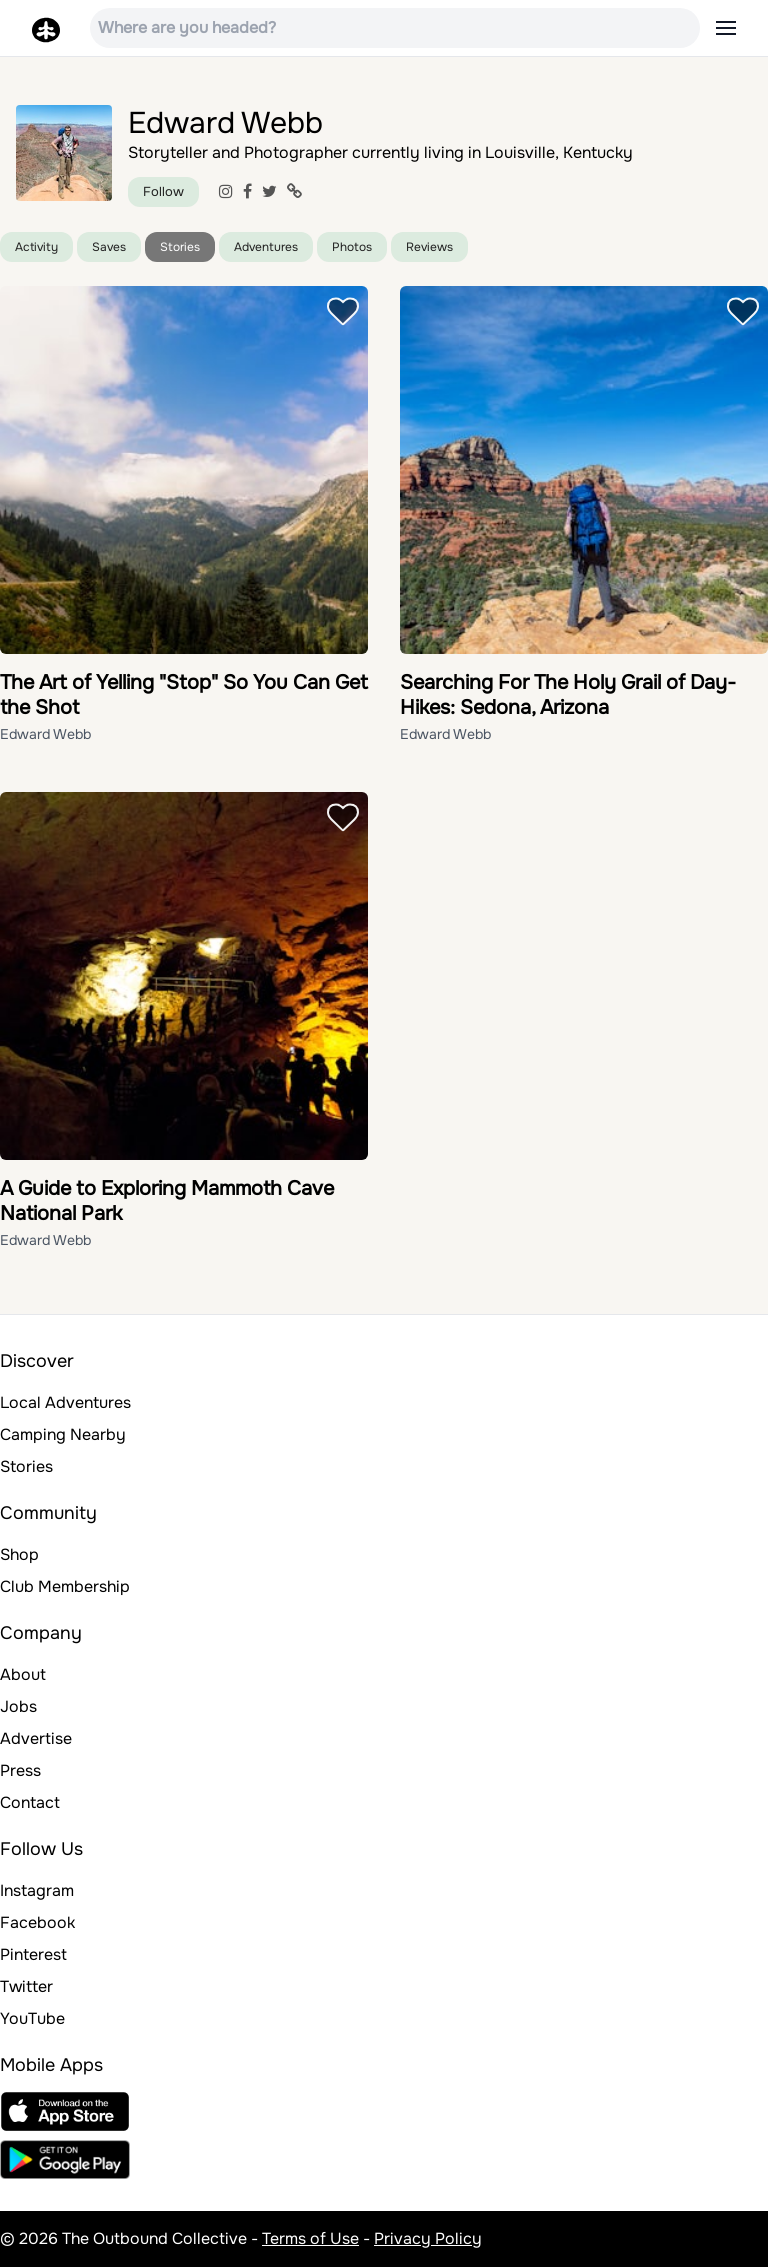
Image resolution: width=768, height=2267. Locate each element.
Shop (19, 1554)
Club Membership (65, 1586)
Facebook (37, 1922)
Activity (36, 247)
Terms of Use (310, 2238)
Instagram (37, 1890)
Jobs (18, 1706)
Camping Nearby (63, 1434)
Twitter (26, 1986)
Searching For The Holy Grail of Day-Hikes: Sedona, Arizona (568, 695)
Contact (30, 1802)
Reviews (429, 247)
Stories (180, 247)
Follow (163, 191)
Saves (109, 247)
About (23, 1674)
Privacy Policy (428, 2238)
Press (20, 1770)
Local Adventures (65, 1402)
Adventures (266, 247)
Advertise (36, 1738)
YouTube (32, 2018)
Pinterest (33, 1954)
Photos (352, 247)
